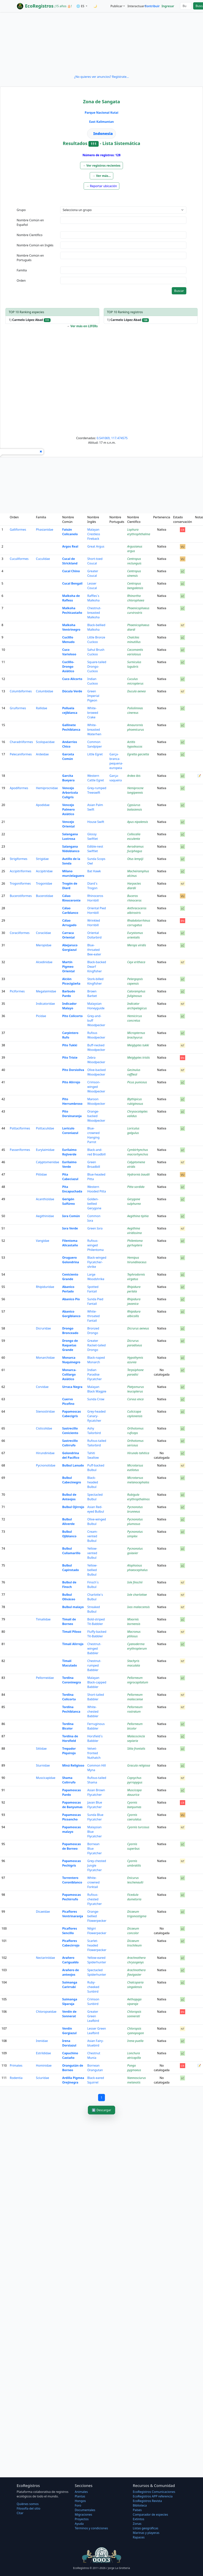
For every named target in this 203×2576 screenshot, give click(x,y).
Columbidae (44, 691)
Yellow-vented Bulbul (92, 1553)
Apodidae (43, 805)
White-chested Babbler (92, 1711)
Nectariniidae (45, 1958)
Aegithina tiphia (138, 1216)
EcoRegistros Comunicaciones (154, 2492)
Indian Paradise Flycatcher (94, 1374)
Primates (16, 2065)
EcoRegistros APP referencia (153, 2496)
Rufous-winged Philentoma (95, 1245)
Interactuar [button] (135, 6)
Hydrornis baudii (138, 1174)
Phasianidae (44, 529)
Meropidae (43, 945)
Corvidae (42, 1387)
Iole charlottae (137, 1595)
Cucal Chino (71, 571)
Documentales (85, 2510)
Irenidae (42, 2041)
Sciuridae (42, 2078)
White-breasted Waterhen (94, 729)
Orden (21, 280)
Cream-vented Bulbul (92, 1536)
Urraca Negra (72, 1387)
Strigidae (42, 859)
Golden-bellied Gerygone (94, 1203)
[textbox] (123, 220)
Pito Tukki (69, 1045)
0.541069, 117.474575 (112, 438)
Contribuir (152, 6)
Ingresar (168, 6)
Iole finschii (135, 1582)
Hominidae (44, 2065)
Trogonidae (44, 883)
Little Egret (95, 754)
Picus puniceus (137, 1082)
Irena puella (135, 2041)
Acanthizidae (45, 1199)
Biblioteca (140, 2505)
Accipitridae (44, 871)
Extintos (138, 2519)
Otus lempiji (135, 859)
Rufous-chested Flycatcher (94, 1899)
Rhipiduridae (45, 1287)
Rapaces (138, 2537)
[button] (101, 165)
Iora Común (71, 1216)
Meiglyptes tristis (138, 1057)
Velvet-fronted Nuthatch (94, 1753)
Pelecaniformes (21, 754)
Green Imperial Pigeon (93, 695)
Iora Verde (70, 1228)
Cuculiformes (19, 559)
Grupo (21, 210)
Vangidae (42, 1241)
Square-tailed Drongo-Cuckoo (96, 666)
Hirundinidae (45, 1453)
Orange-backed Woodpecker (96, 1116)
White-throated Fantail (93, 1316)
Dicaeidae (43, 1911)
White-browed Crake (92, 712)
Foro (78, 2505)
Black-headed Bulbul (92, 1482)
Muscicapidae (45, 1778)
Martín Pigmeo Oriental (68, 966)
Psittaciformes (20, 1128)
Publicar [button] (116, 6)
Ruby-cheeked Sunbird (93, 1987)
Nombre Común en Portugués (30, 257)
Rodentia (16, 2078)
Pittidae (41, 1174)
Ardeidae (42, 754)
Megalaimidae (46, 991)
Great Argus (95, 546)
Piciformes (17, 991)
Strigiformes (18, 859)
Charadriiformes (21, 742)
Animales (81, 2492)
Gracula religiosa (138, 1765)
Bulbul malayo (73, 1607)
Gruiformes (18, 708)
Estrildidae (43, 2053)
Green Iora (94, 1228)
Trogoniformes (20, 883)
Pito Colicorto (72, 1016)
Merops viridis (136, 945)
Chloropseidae (46, 2011)
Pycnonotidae (45, 1465)
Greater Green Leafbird (93, 2016)
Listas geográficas (145, 2528)
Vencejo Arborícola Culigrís (70, 792)
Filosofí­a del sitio (28, 2508)
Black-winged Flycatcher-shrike (96, 1262)
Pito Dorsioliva (73, 1070)
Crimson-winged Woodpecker (96, 1086)
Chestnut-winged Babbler (94, 1648)
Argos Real (70, 546)
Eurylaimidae (45, 1150)
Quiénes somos (28, 2504)
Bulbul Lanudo (73, 1465)
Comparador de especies (150, 2514)
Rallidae (41, 708)
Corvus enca (135, 1399)
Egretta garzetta (138, 754)
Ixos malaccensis (138, 1607)
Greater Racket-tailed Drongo (96, 1345)
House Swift (95, 822)
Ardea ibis (134, 776)
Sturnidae (43, 1765)
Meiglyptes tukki (138, 1045)
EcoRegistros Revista (147, 2501)
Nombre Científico (29, 235)
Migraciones (83, 2514)
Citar (20, 2513)
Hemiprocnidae (47, 788)
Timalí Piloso (71, 1632)
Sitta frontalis (136, 1748)
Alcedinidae (44, 962)
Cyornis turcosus (138, 1827)
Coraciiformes (19, 933)
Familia (22, 270)
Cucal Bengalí (72, 583)
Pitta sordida (135, 1187)
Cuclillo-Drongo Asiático (68, 666)
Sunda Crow (95, 1399)
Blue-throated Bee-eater (94, 949)
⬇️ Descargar (101, 2110)
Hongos (80, 2501)
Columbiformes (21, 691)
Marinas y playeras (146, 2533)
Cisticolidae (44, 1428)
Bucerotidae (44, 896)
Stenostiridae (45, 1411)
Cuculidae (43, 559)
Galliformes (18, 529)
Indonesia (103, 133)
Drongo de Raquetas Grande (70, 1345)
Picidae (41, 1016)
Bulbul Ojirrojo (73, 1507)
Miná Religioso (73, 1765)
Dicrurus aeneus (138, 1328)
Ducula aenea (136, 691)
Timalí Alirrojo (72, 1644)
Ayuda (79, 2524)
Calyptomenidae (47, 1162)
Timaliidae (43, 1619)
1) (30, 320)
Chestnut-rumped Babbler (94, 1665)
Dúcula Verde (72, 691)
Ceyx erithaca (136, 962)
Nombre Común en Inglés (35, 245)
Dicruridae (43, 1328)
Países (137, 2510)
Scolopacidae (45, 742)
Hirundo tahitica (138, 1453)
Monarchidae (45, 1357)
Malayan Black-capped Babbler (96, 1682)
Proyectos (82, 2519)
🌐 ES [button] (80, 6)
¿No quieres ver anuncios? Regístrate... (101, 77)
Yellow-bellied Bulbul (92, 1570)
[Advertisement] (101, 43)
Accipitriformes (20, 871)
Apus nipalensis (137, 822)
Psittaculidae (45, 1128)
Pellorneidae (45, 1678)
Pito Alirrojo (71, 1082)
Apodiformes (19, 788)
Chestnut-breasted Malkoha (94, 612)
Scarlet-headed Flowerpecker (96, 1945)
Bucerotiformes (21, 896)
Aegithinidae (45, 1216)
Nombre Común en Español (30, 222)
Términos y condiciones (91, 2528)
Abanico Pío (71, 1299)
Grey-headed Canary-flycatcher (96, 1416)
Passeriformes (20, 1150)
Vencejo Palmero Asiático (68, 809)
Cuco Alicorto (72, 679)
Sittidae (41, 1748)
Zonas (137, 2524)
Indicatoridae (45, 1004)
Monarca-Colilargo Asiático (69, 1374)
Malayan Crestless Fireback (93, 534)
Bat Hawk (94, 871)
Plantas (80, 2496)
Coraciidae (43, 933)
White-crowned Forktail (93, 1882)
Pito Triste (69, 1057)
